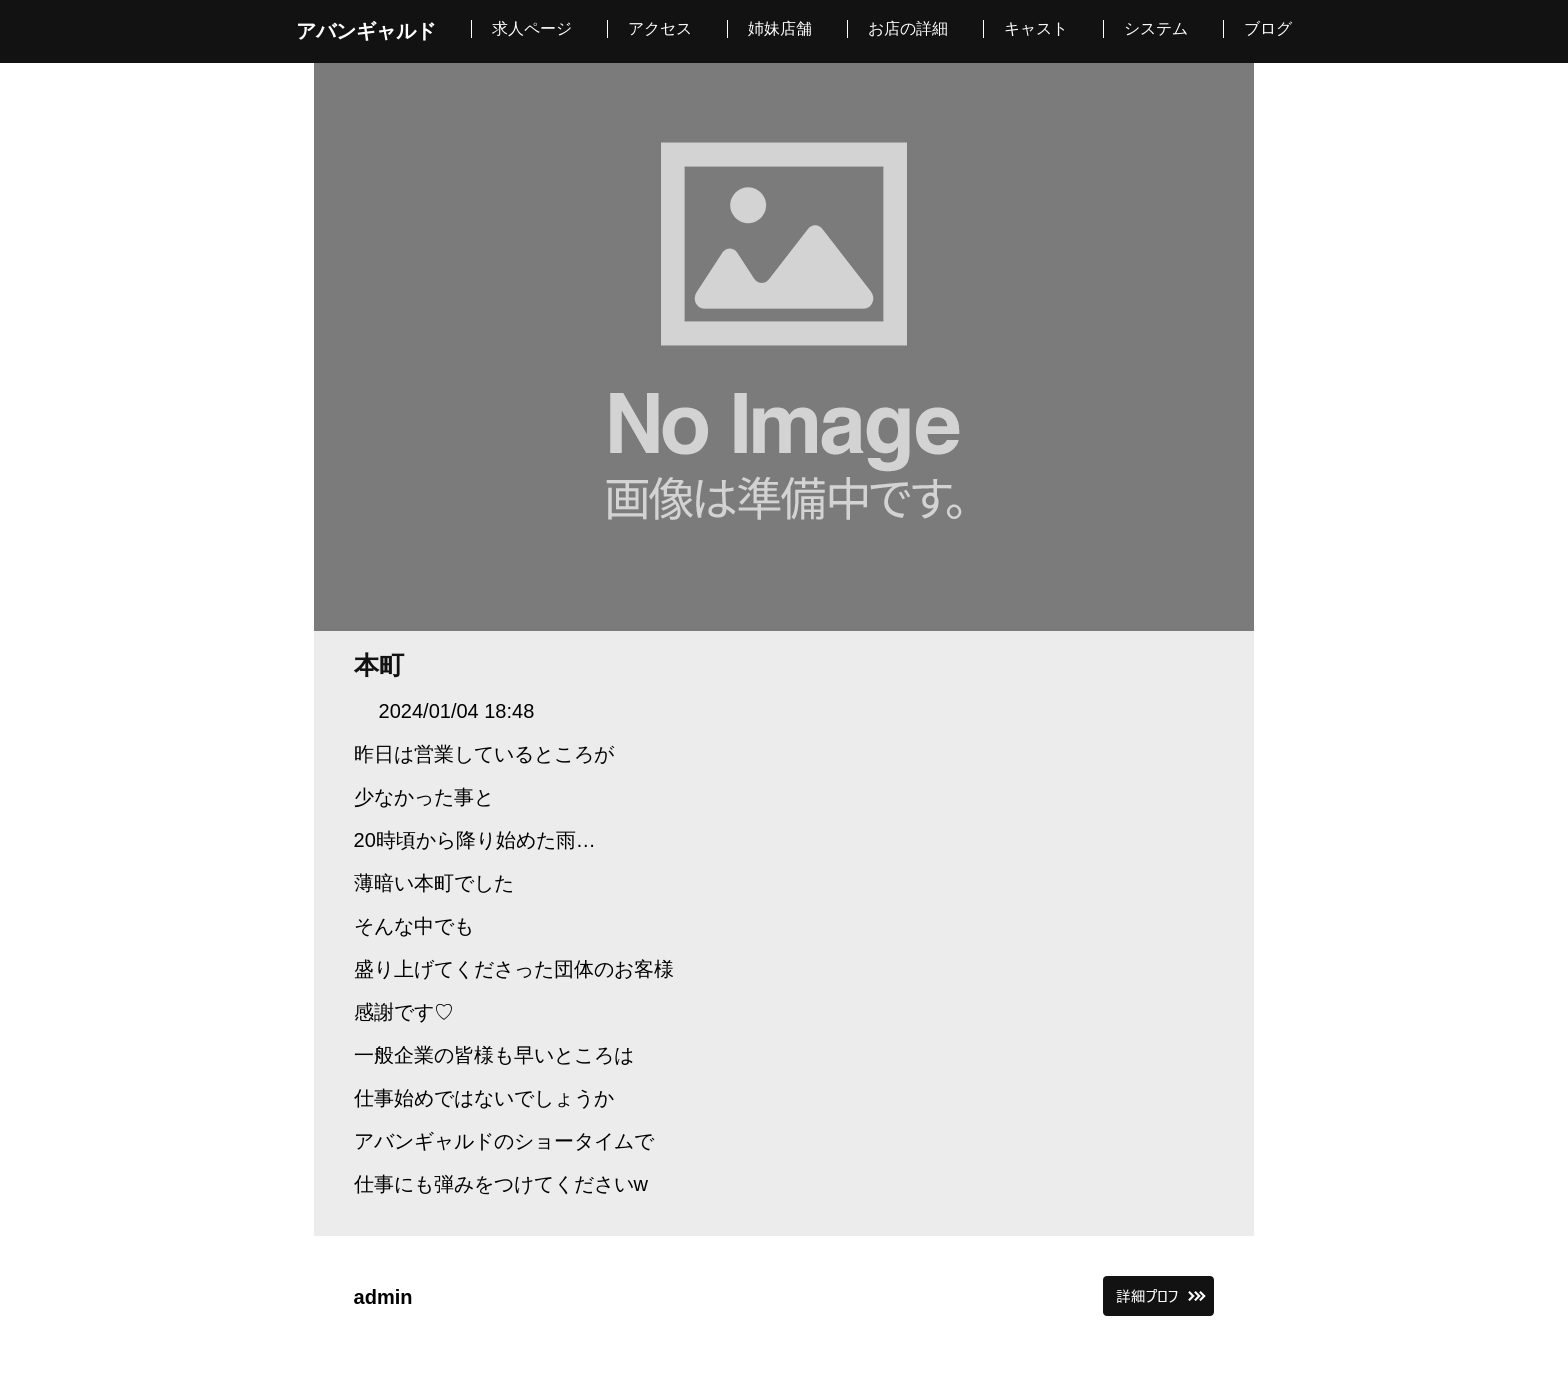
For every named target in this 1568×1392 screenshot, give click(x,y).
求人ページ (532, 28)
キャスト (1036, 28)
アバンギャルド (366, 31)
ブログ (1268, 28)
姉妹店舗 (780, 28)
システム (1156, 28)
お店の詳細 (908, 28)
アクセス (660, 28)
